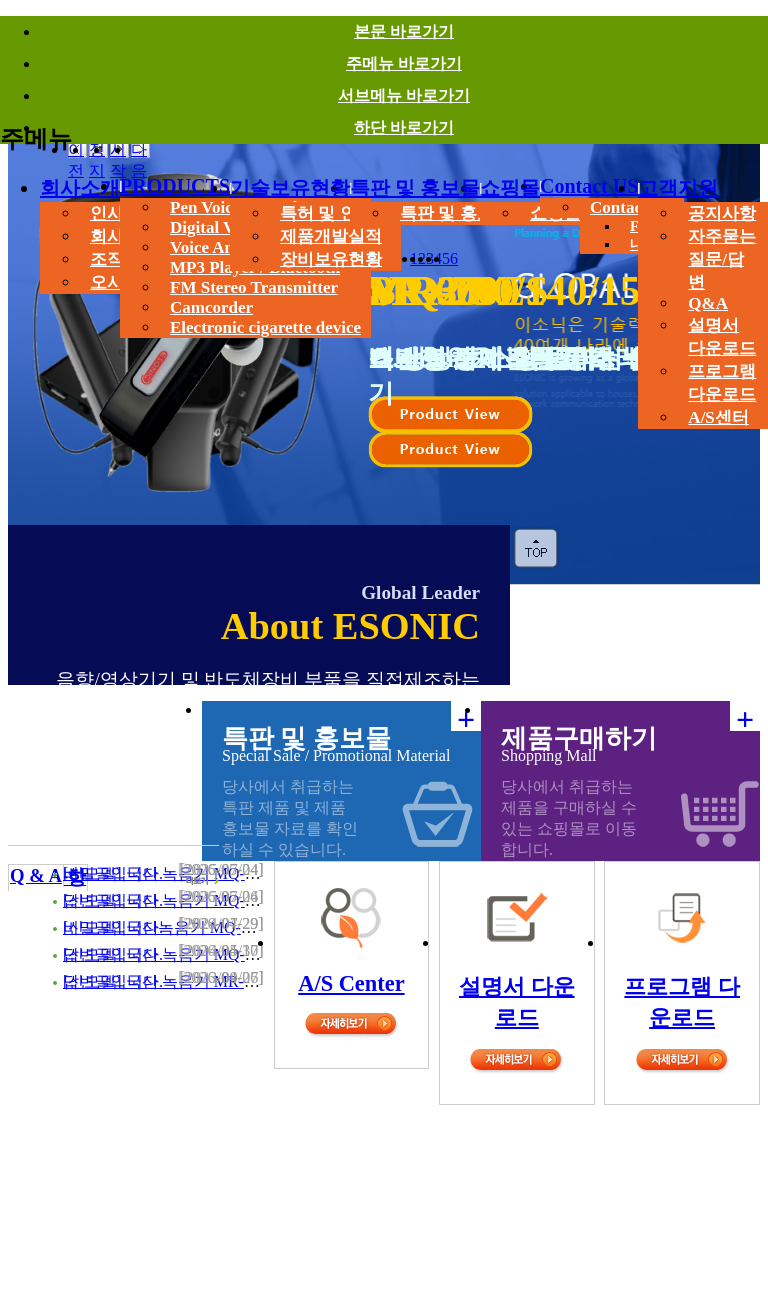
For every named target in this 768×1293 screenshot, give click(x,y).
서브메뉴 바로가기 (404, 95)
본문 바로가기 (404, 31)
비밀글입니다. (113, 873)
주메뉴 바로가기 (404, 63)
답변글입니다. (113, 900)
